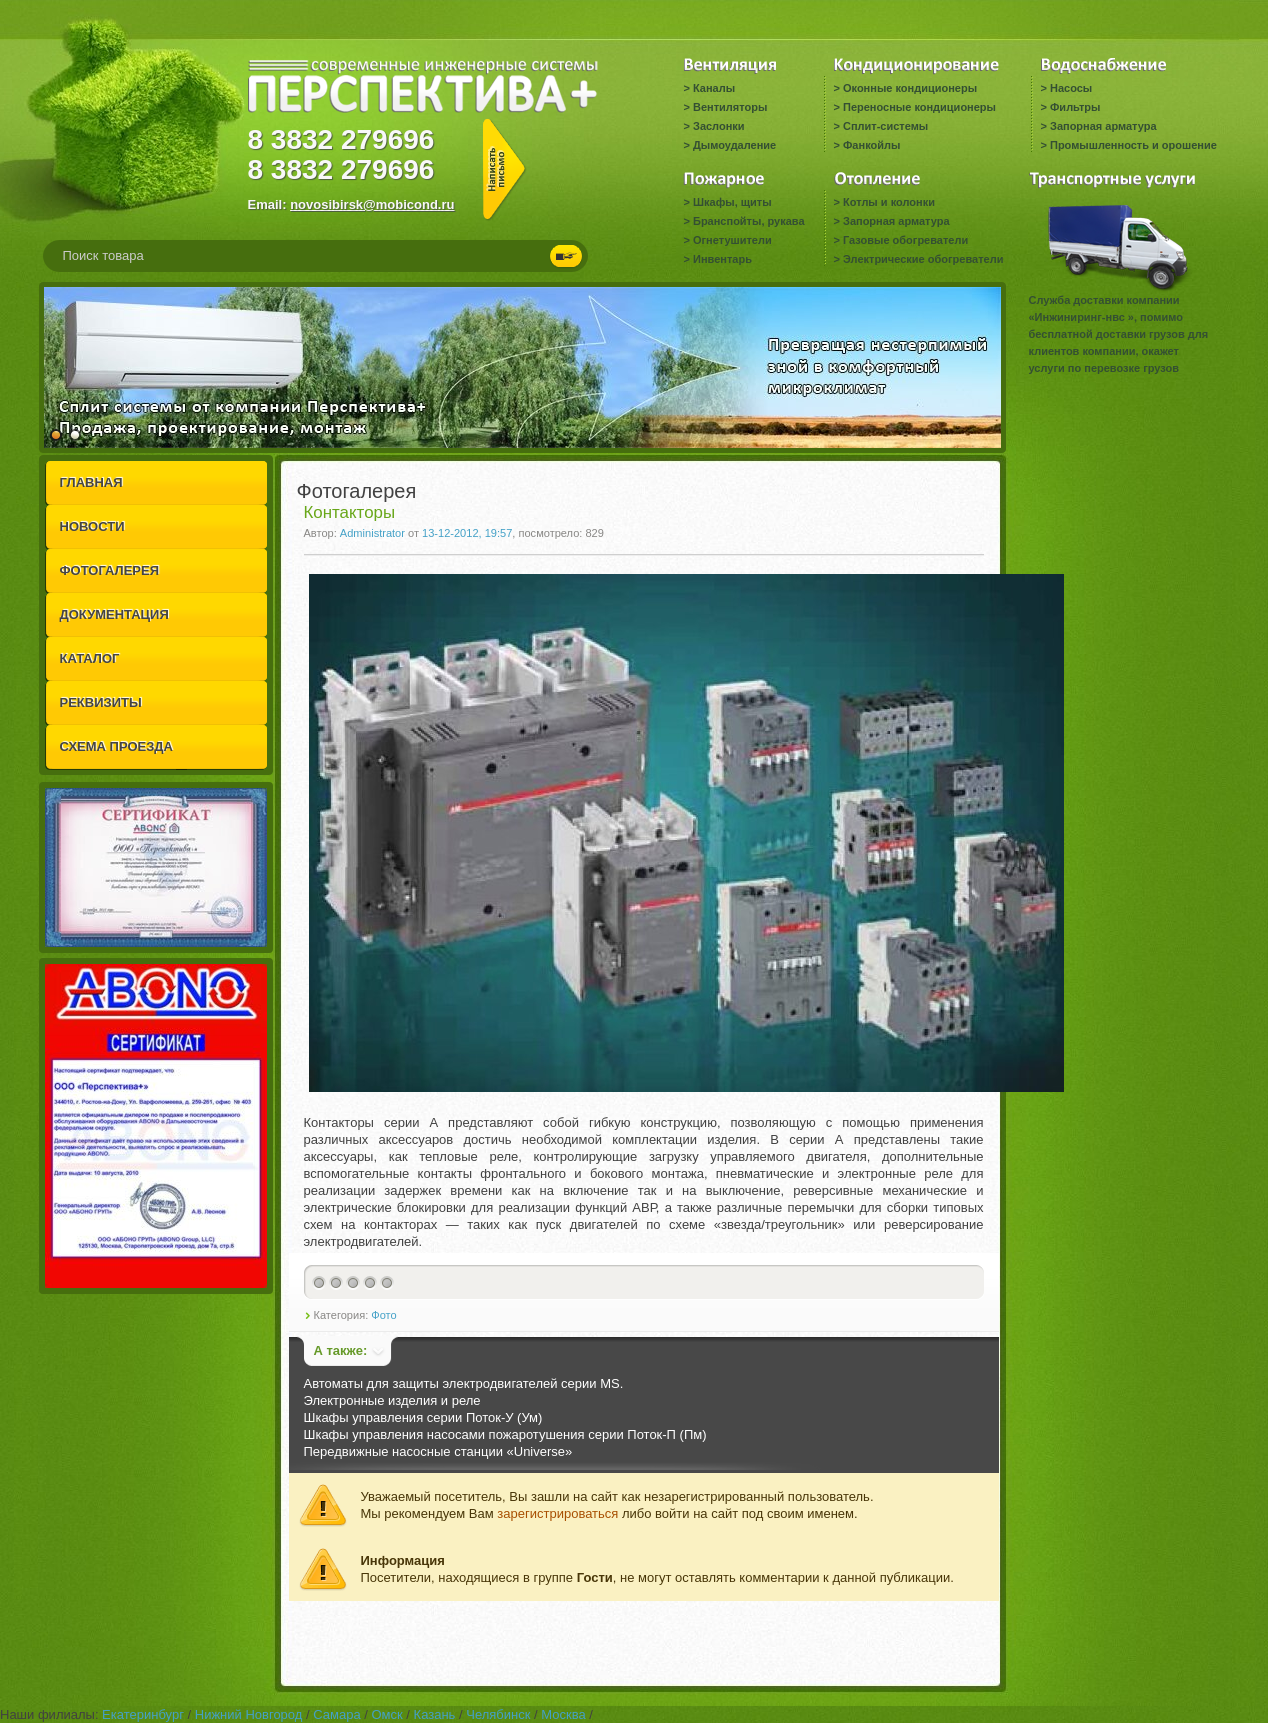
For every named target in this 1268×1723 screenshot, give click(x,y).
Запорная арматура (1103, 126)
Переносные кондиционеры (919, 107)
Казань (435, 1714)
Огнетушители (732, 240)
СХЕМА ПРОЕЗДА (116, 746)
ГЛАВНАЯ (91, 482)
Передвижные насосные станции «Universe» (438, 1451)
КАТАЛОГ (90, 658)
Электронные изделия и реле (392, 1400)
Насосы (1071, 88)
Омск (386, 1714)
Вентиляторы (730, 107)
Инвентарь (722, 259)
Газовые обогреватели (905, 240)
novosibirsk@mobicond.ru (372, 204)
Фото (383, 1315)
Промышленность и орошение (1133, 145)
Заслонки (719, 126)
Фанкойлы (871, 145)
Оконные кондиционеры (910, 88)
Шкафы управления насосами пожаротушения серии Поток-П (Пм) (505, 1434)
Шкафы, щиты (732, 202)
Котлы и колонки (889, 202)
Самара (336, 1714)
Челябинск (498, 1714)
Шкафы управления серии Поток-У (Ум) (423, 1417)
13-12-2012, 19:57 (467, 533)
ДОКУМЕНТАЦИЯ (114, 614)
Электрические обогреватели (923, 259)
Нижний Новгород (249, 1714)
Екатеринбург (143, 1714)
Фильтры (1075, 107)
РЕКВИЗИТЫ (101, 702)
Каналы (714, 88)
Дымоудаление (734, 145)
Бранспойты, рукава (749, 221)
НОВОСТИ (92, 526)
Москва (563, 1714)
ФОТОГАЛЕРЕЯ (110, 570)
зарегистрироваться (557, 1513)
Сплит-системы (885, 126)
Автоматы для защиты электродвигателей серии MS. (464, 1383)
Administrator (372, 533)
